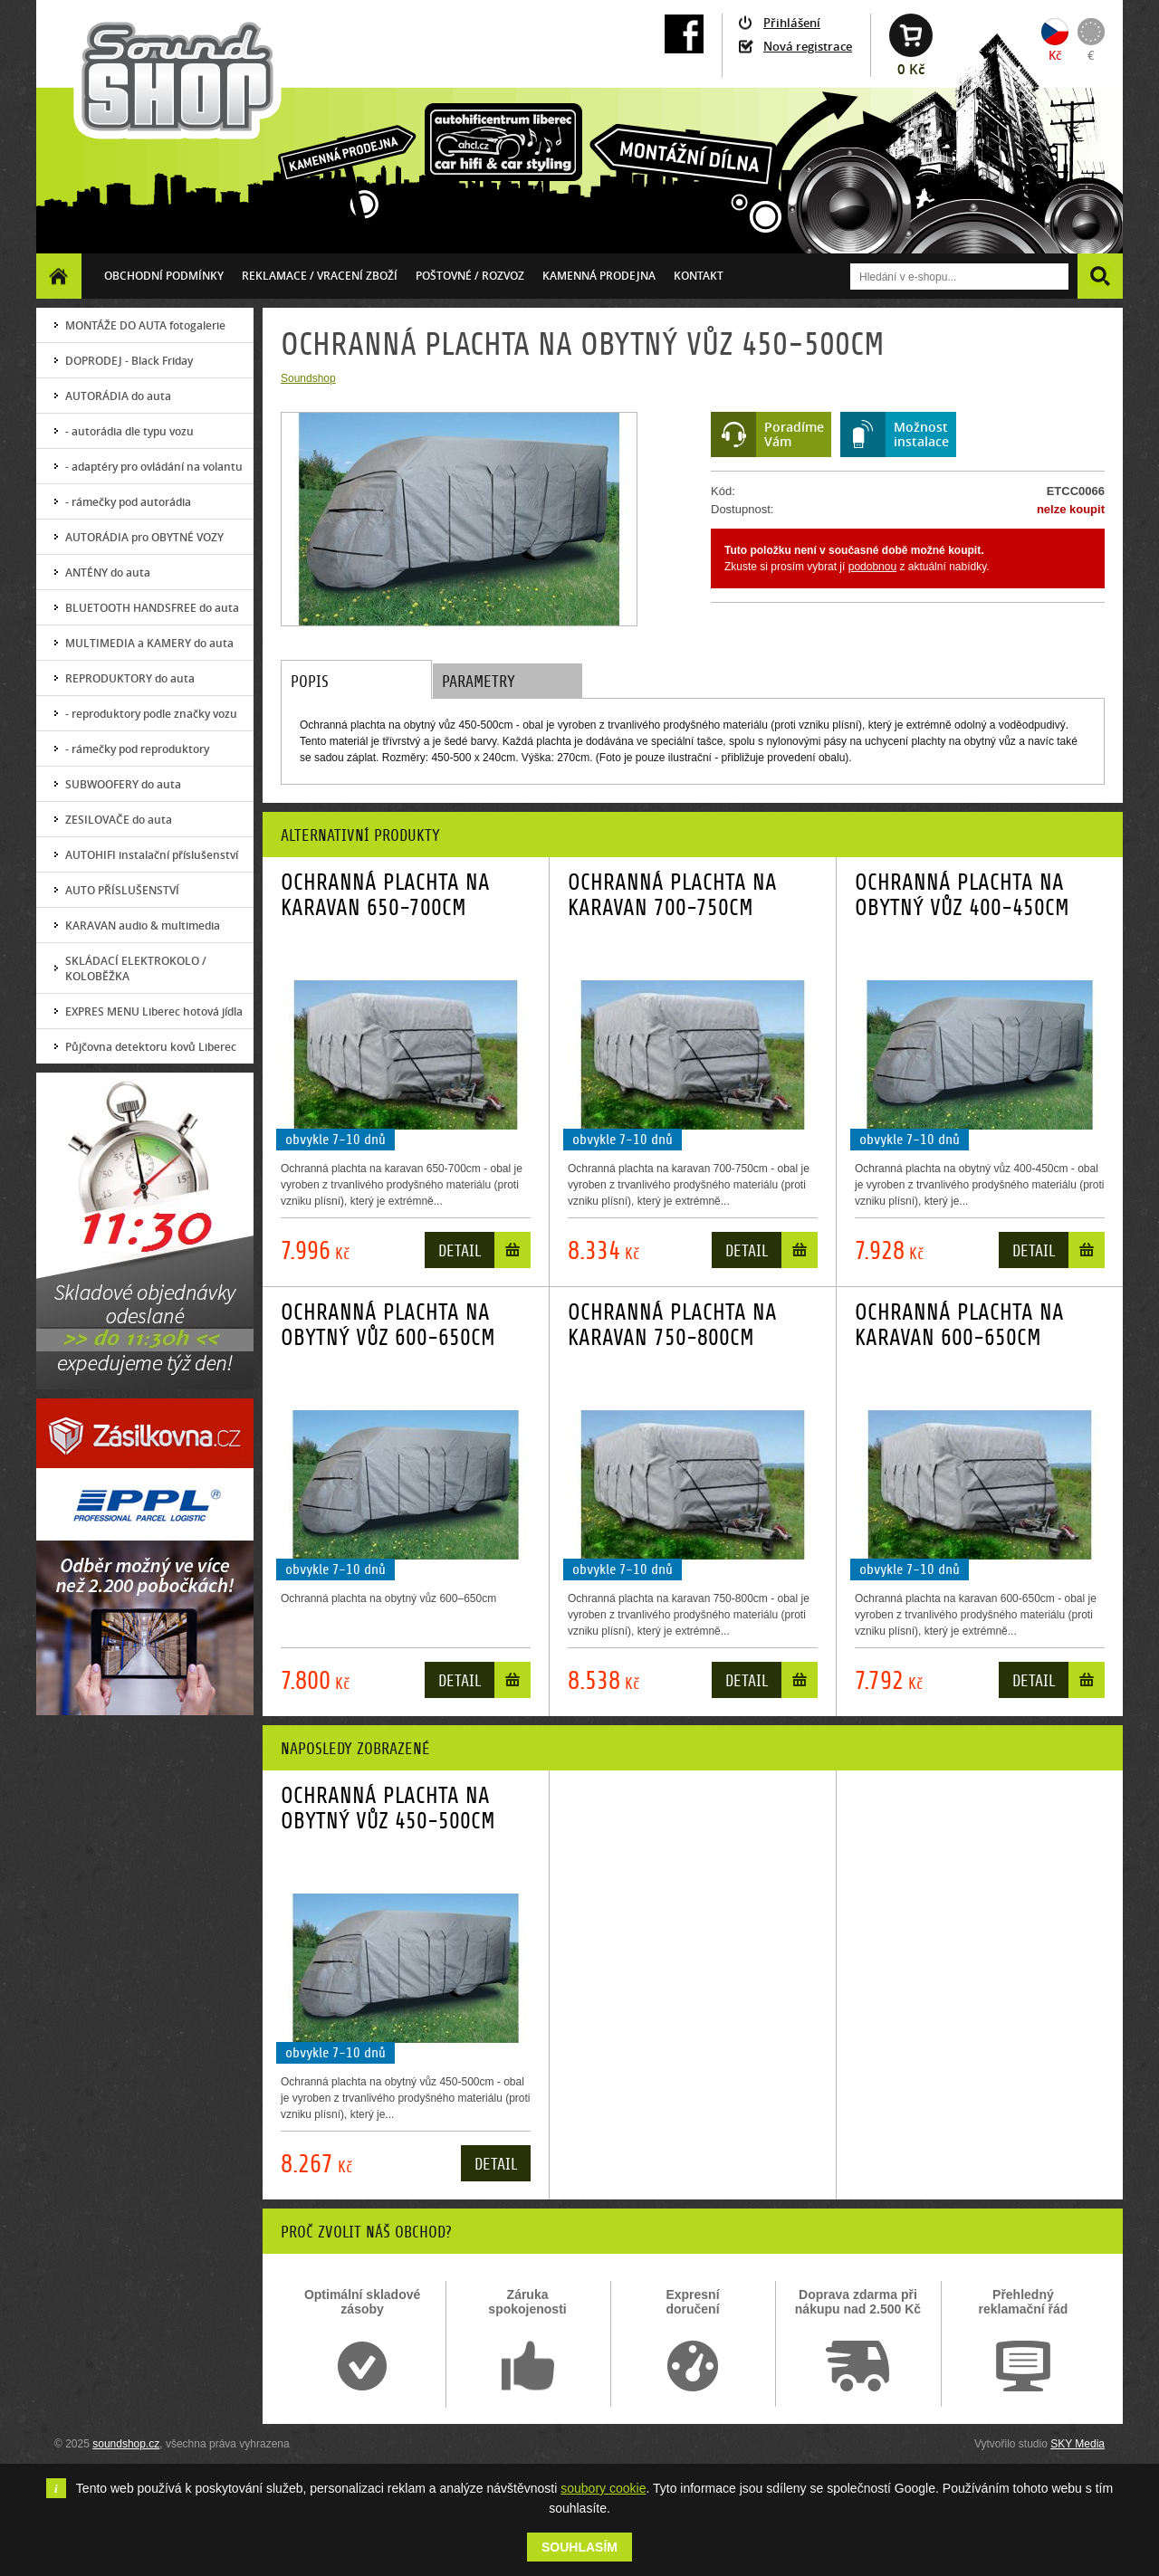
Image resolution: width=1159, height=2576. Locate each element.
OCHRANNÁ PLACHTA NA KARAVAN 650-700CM (385, 895)
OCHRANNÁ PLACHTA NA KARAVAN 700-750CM (672, 895)
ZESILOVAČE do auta (118, 819)
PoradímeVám (794, 434)
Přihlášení (791, 22)
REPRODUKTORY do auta (130, 678)
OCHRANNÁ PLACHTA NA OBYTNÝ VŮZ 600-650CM (388, 1325)
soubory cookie (603, 2488)
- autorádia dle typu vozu (129, 431)
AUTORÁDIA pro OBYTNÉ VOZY (144, 537)
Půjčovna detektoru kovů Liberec (150, 1046)
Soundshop (308, 378)
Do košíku (512, 1254)
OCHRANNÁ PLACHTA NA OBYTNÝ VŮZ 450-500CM (388, 1808)
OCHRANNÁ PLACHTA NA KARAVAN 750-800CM (672, 1325)
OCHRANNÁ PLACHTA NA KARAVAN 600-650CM (959, 1325)
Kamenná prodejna (599, 275)
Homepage (58, 275)
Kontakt (698, 275)
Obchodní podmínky (164, 275)
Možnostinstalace (921, 434)
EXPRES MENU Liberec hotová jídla (154, 1011)
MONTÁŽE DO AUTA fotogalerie (145, 325)
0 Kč (910, 69)
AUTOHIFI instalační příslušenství (151, 855)
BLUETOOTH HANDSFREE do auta (152, 607)
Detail (459, 1251)
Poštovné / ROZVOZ (470, 275)
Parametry (478, 682)
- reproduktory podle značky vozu (151, 713)
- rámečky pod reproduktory (137, 749)
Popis (310, 682)
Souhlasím (579, 2547)
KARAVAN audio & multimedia (142, 925)
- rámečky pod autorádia (128, 502)
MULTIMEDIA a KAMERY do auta (149, 643)
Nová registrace (807, 46)
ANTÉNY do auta (107, 572)
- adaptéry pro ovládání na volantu (154, 466)
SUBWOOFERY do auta (123, 784)
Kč (1055, 55)
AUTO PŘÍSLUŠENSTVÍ (122, 890)
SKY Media (1077, 2444)
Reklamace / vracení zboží (320, 275)
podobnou (872, 566)
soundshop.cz (125, 2444)
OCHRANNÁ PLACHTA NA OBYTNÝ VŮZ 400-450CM (962, 895)
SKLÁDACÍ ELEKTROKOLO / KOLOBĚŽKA (135, 968)
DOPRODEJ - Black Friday (129, 360)
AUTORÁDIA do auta (118, 396)
